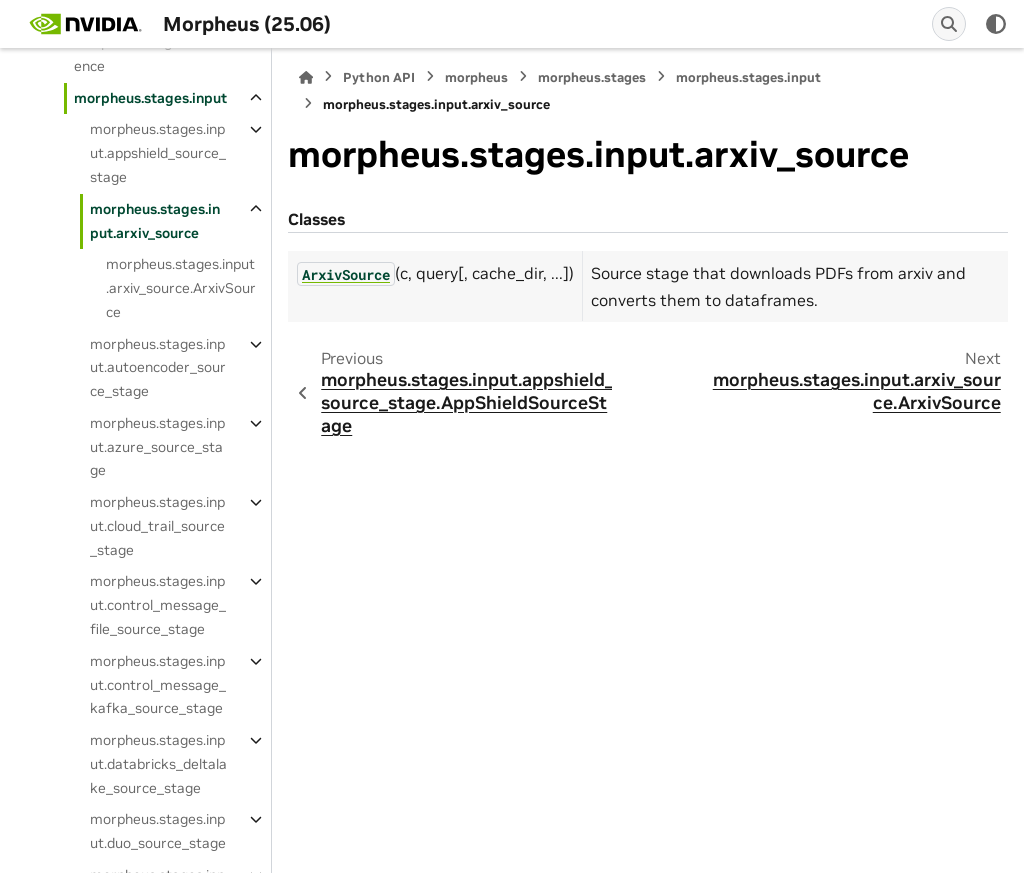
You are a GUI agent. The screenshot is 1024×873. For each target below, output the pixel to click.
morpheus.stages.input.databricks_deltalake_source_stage (158, 764)
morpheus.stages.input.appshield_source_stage (158, 153)
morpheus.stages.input (150, 98)
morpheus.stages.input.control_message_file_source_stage (158, 605)
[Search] (949, 24)
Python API (379, 77)
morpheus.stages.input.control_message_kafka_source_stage (158, 685)
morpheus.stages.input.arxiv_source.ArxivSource (181, 288)
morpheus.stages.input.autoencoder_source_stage (158, 368)
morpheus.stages (592, 77)
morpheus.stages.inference (147, 54)
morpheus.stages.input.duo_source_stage (158, 831)
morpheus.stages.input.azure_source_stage (157, 447)
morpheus (476, 77)
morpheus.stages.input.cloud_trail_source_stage (157, 526)
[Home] (306, 77)
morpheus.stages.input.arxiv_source (155, 221)
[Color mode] (996, 24)
